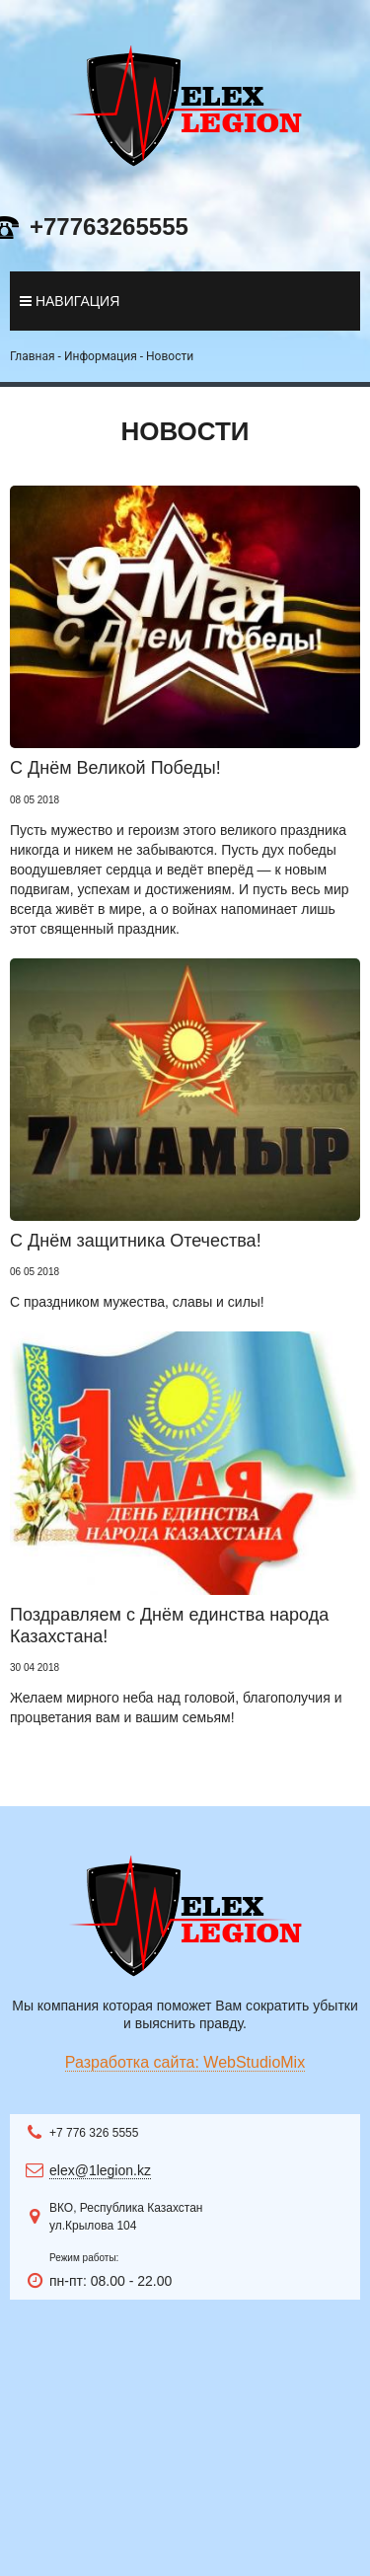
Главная (32, 356)
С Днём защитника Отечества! (135, 1240)
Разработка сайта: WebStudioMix (185, 2062)
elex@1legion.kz (100, 2170)
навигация (69, 301)
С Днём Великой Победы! (115, 768)
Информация (100, 356)
